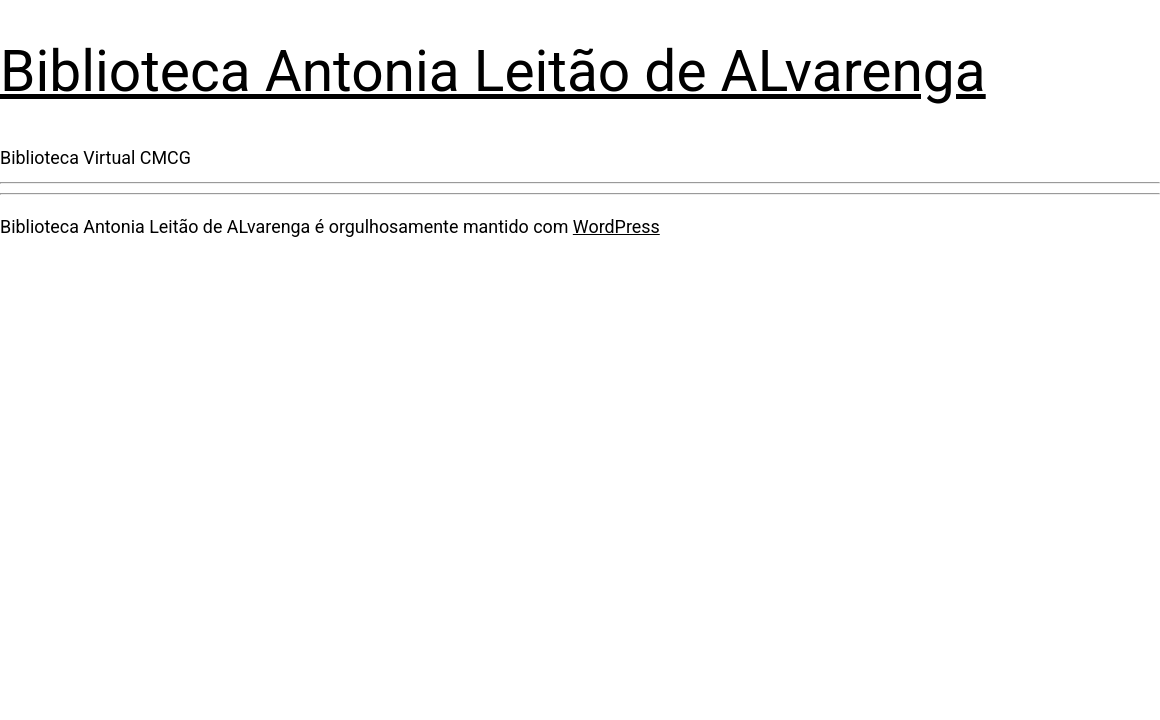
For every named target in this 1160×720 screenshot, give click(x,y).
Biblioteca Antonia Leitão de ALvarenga (493, 71)
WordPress (616, 226)
